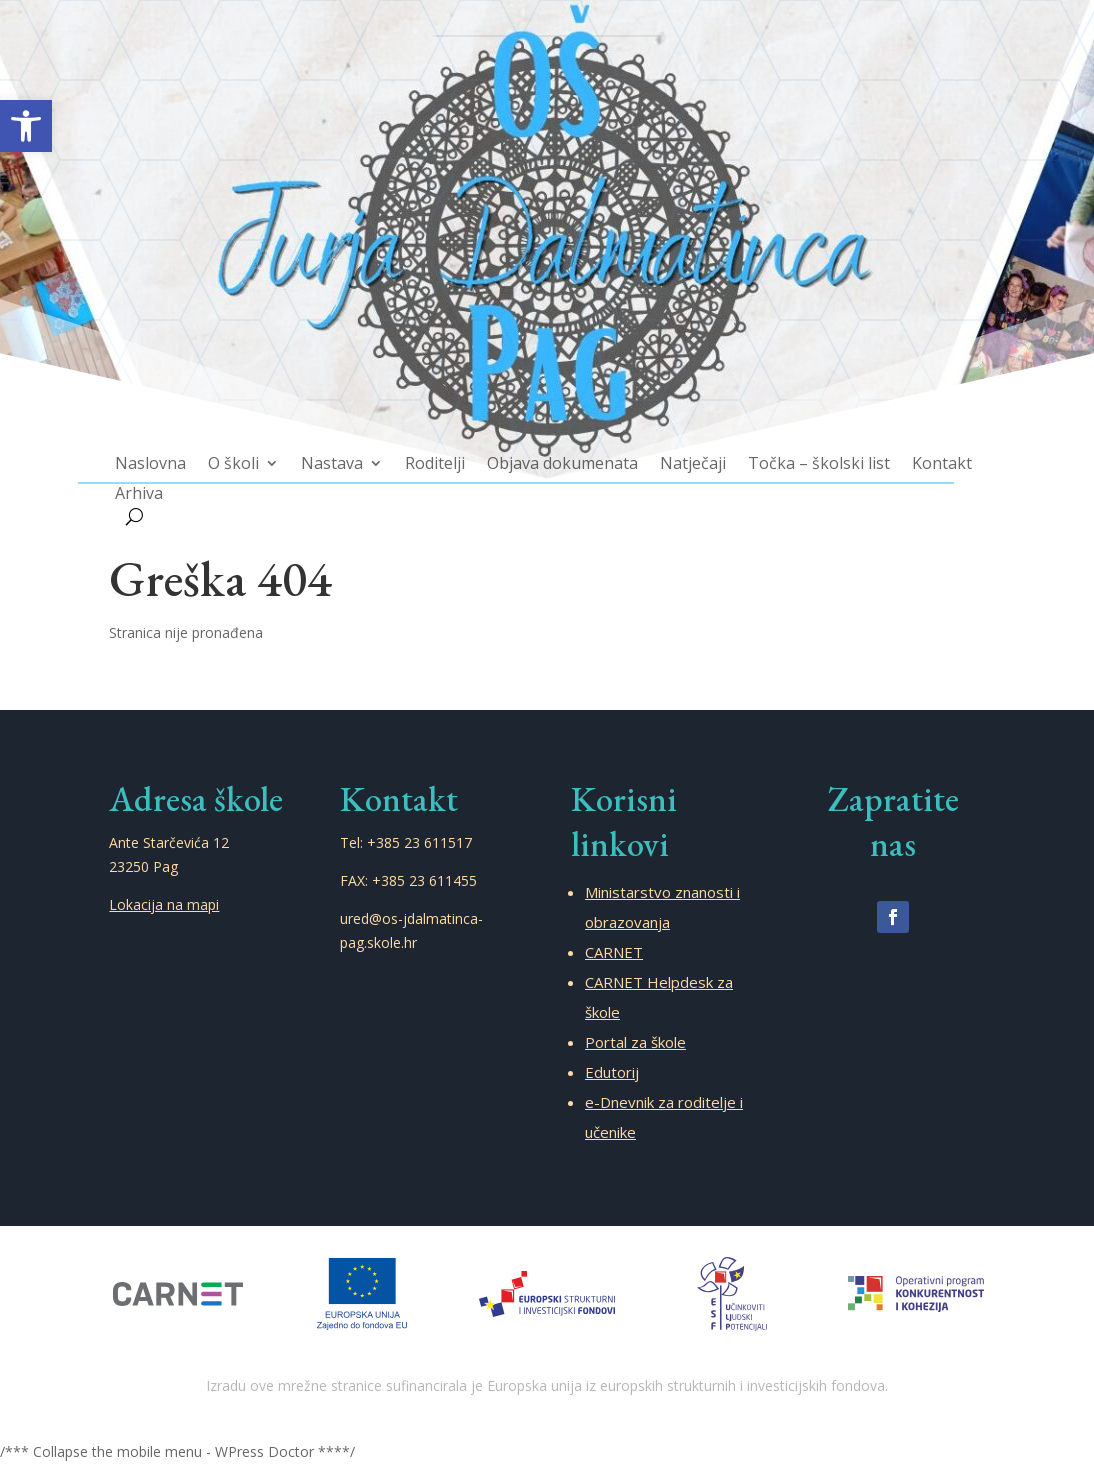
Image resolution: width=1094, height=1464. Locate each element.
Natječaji (684, 450)
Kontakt (916, 450)
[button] (26, 126)
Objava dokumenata (561, 450)
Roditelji (443, 450)
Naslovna (177, 450)
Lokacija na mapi (164, 904)
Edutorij (612, 1072)
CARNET (614, 952)
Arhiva (166, 478)
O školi (255, 450)
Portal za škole (635, 1042)
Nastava (347, 450)
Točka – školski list (801, 450)
